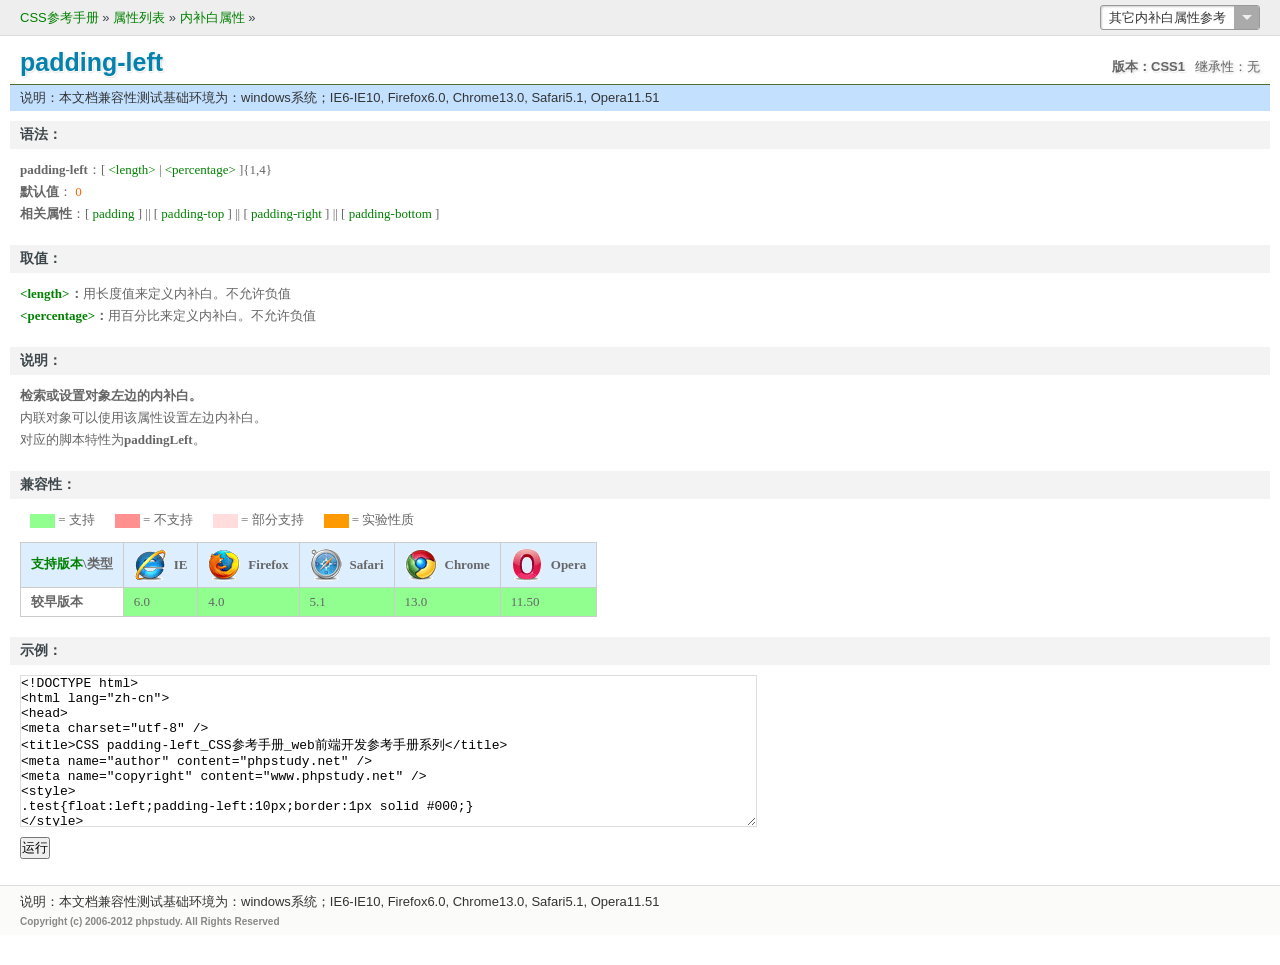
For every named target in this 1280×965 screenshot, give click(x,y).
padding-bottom (390, 213)
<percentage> (200, 169)
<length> (132, 169)
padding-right (286, 213)
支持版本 (57, 563)
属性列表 (139, 17)
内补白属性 (212, 17)
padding (114, 213)
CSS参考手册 (59, 17)
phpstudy (158, 951)
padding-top (192, 213)
